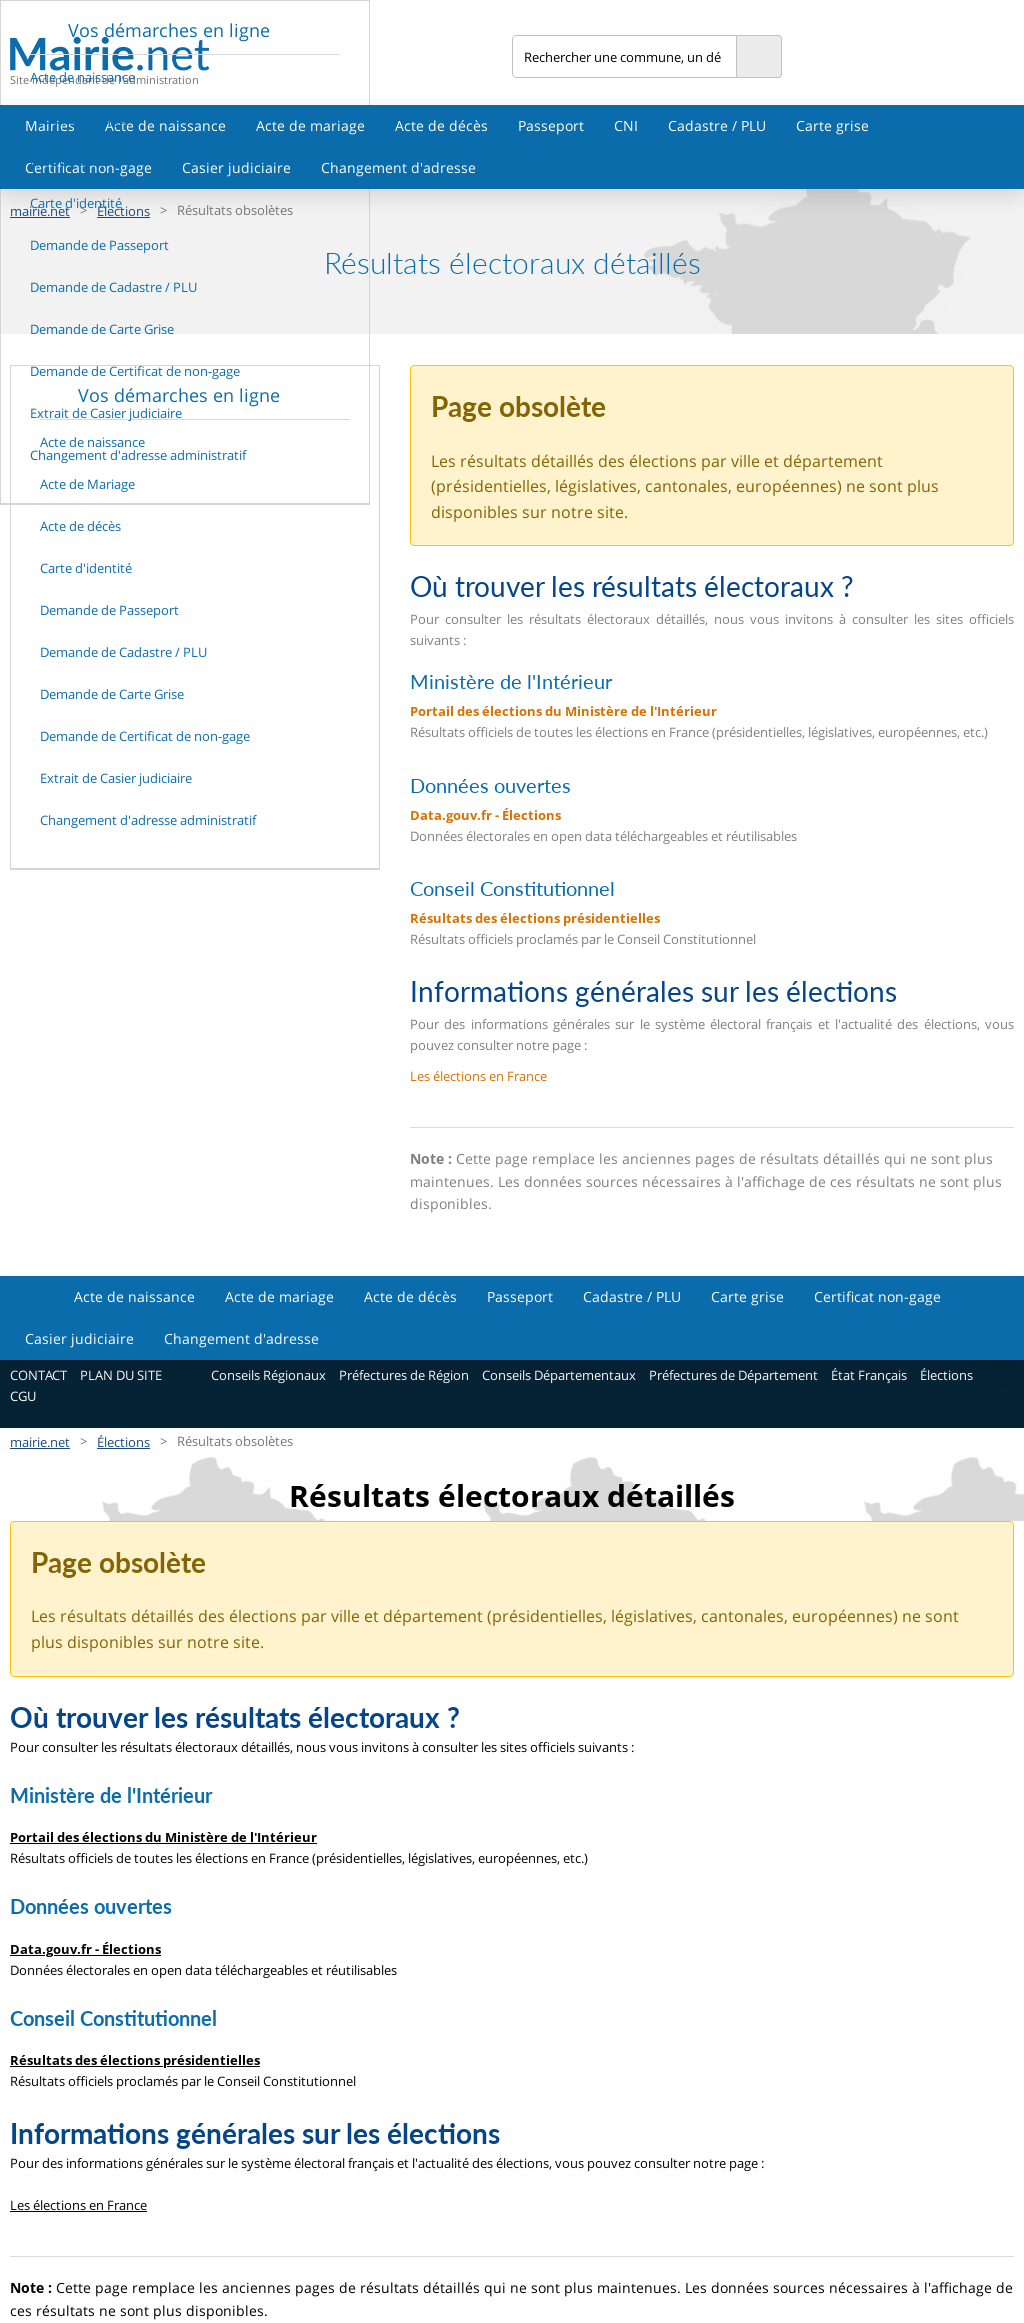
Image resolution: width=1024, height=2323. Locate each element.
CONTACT (38, 1375)
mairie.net (40, 1442)
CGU (23, 1396)
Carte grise (832, 125)
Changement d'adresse (398, 167)
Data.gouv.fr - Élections (485, 815)
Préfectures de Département (733, 1375)
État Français (869, 1375)
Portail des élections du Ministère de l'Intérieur (563, 711)
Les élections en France (478, 1076)
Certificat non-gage (877, 1296)
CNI (626, 125)
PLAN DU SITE (121, 1375)
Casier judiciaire (236, 167)
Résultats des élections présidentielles (535, 918)
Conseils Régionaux (268, 1375)
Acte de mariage (310, 125)
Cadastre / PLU (717, 125)
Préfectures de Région (404, 1375)
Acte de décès (441, 125)
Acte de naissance (165, 125)
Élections (946, 1375)
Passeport (551, 125)
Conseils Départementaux (559, 1375)
